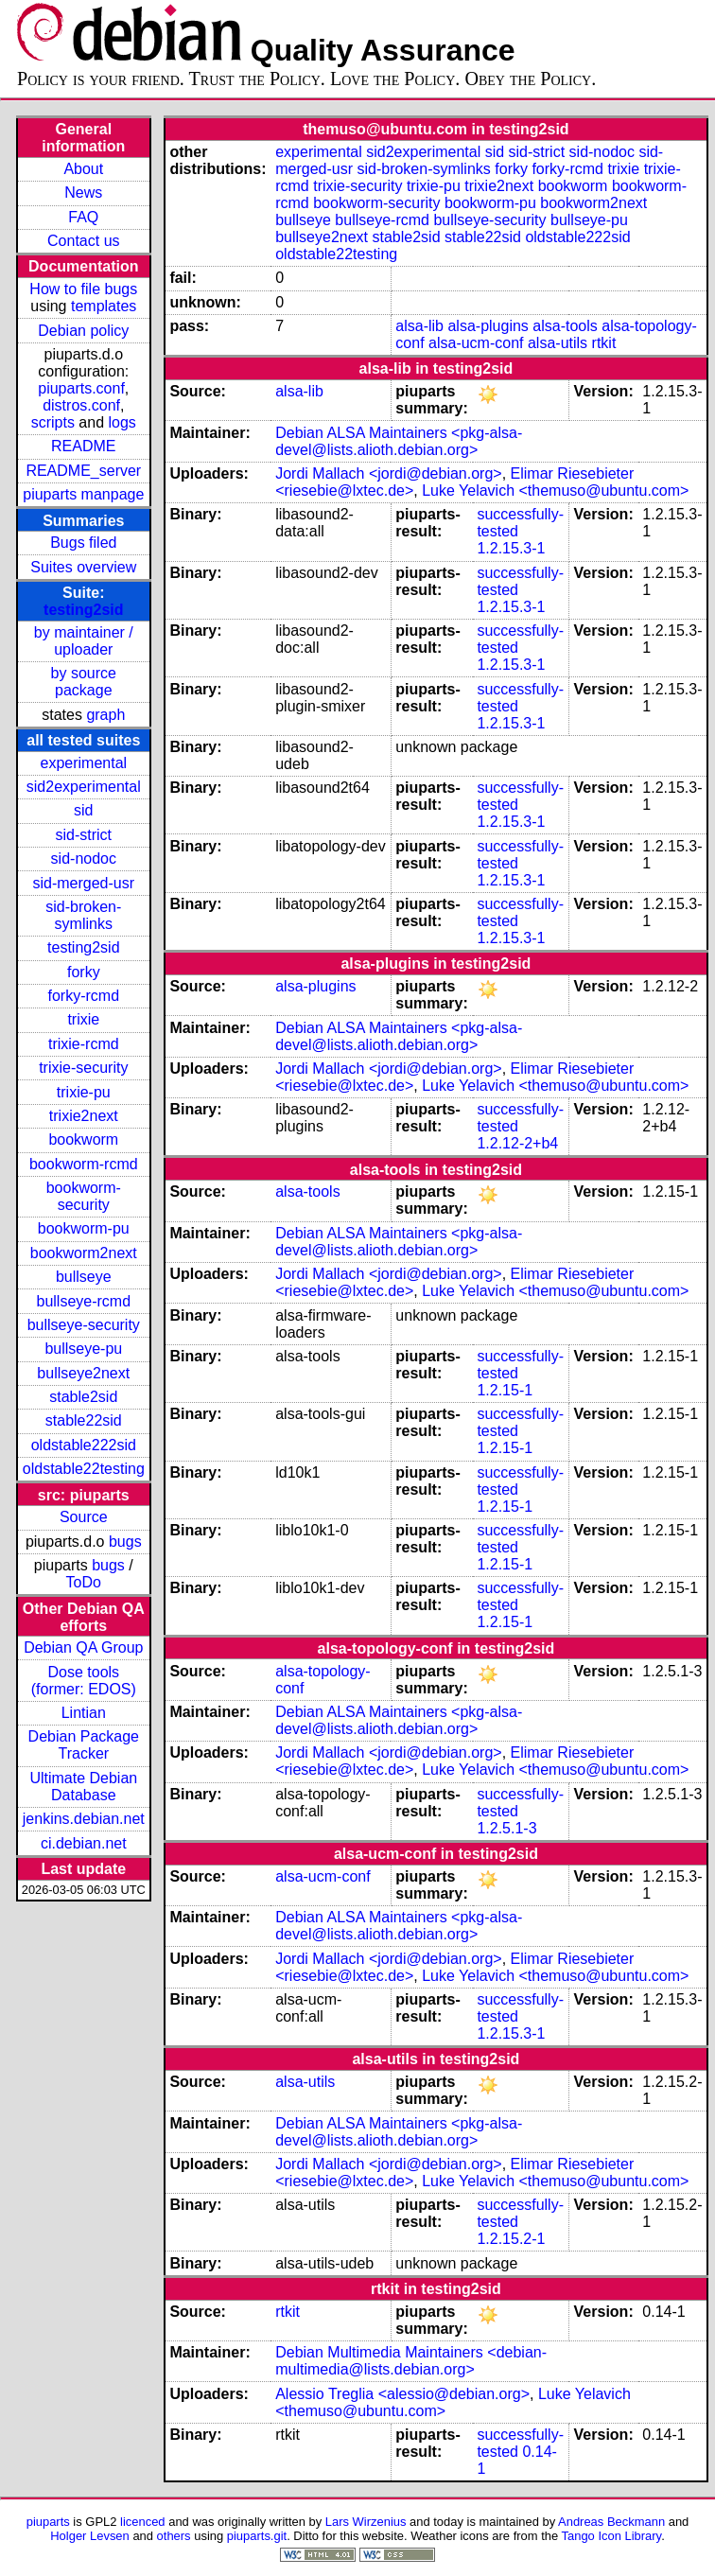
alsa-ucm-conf (475, 343)
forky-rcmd (84, 996)
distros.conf (81, 405)
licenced (143, 2522)
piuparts (48, 2522)
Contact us (83, 241)
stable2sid (83, 1397)
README (83, 446)
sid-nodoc (83, 858)
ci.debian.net (84, 1843)
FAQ (83, 217)
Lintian (83, 1713)
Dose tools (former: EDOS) (83, 1680)
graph (105, 715)
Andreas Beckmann (611, 2522)
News (83, 192)
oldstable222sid (83, 1445)
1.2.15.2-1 (511, 2239)
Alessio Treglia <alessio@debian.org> (402, 2394)
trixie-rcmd (83, 1044)
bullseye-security (83, 1325)
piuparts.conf (81, 388)
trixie (83, 1019)
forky (83, 972)
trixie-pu (84, 1092)
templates (103, 306)
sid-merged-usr (83, 883)
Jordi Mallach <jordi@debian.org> (388, 473)
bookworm (83, 1139)
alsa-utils (557, 343)
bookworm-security (83, 1196)
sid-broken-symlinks (83, 915)
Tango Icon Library (612, 2536)
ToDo (83, 1582)
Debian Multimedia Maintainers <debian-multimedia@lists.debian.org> (411, 2360)
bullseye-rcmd (83, 1301)
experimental (83, 763)
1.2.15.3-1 (511, 548)
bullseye (84, 1277)
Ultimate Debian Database (83, 1786)
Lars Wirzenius (366, 2522)
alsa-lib (419, 326)
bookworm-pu (84, 1228)
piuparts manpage (83, 494)
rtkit (604, 343)
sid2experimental (83, 787)
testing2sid (83, 610)
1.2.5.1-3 (506, 1828)
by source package (83, 681)
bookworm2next (83, 1253)
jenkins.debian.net (84, 1819)
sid (83, 810)
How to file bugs (83, 289)
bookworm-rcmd (83, 1164)
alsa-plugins (487, 326)
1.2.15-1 (504, 1390)
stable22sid (83, 1420)
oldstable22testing (84, 1469)
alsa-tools (564, 326)
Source (84, 1517)
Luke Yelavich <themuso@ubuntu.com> (555, 490)
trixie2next (83, 1116)
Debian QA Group (83, 1647)
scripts (53, 422)
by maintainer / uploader (83, 640)
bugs (125, 1541)
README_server (83, 471)
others (174, 2536)
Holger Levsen (90, 2536)
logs (122, 422)
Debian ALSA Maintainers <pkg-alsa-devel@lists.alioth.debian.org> (398, 441)
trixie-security (83, 1068)
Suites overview (83, 567)
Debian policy (83, 331)
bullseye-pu (83, 1349)
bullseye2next (83, 1373)
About (83, 169)
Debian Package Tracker (83, 1744)
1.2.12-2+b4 (517, 1143)
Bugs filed (83, 542)
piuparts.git (257, 2536)
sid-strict (84, 835)
